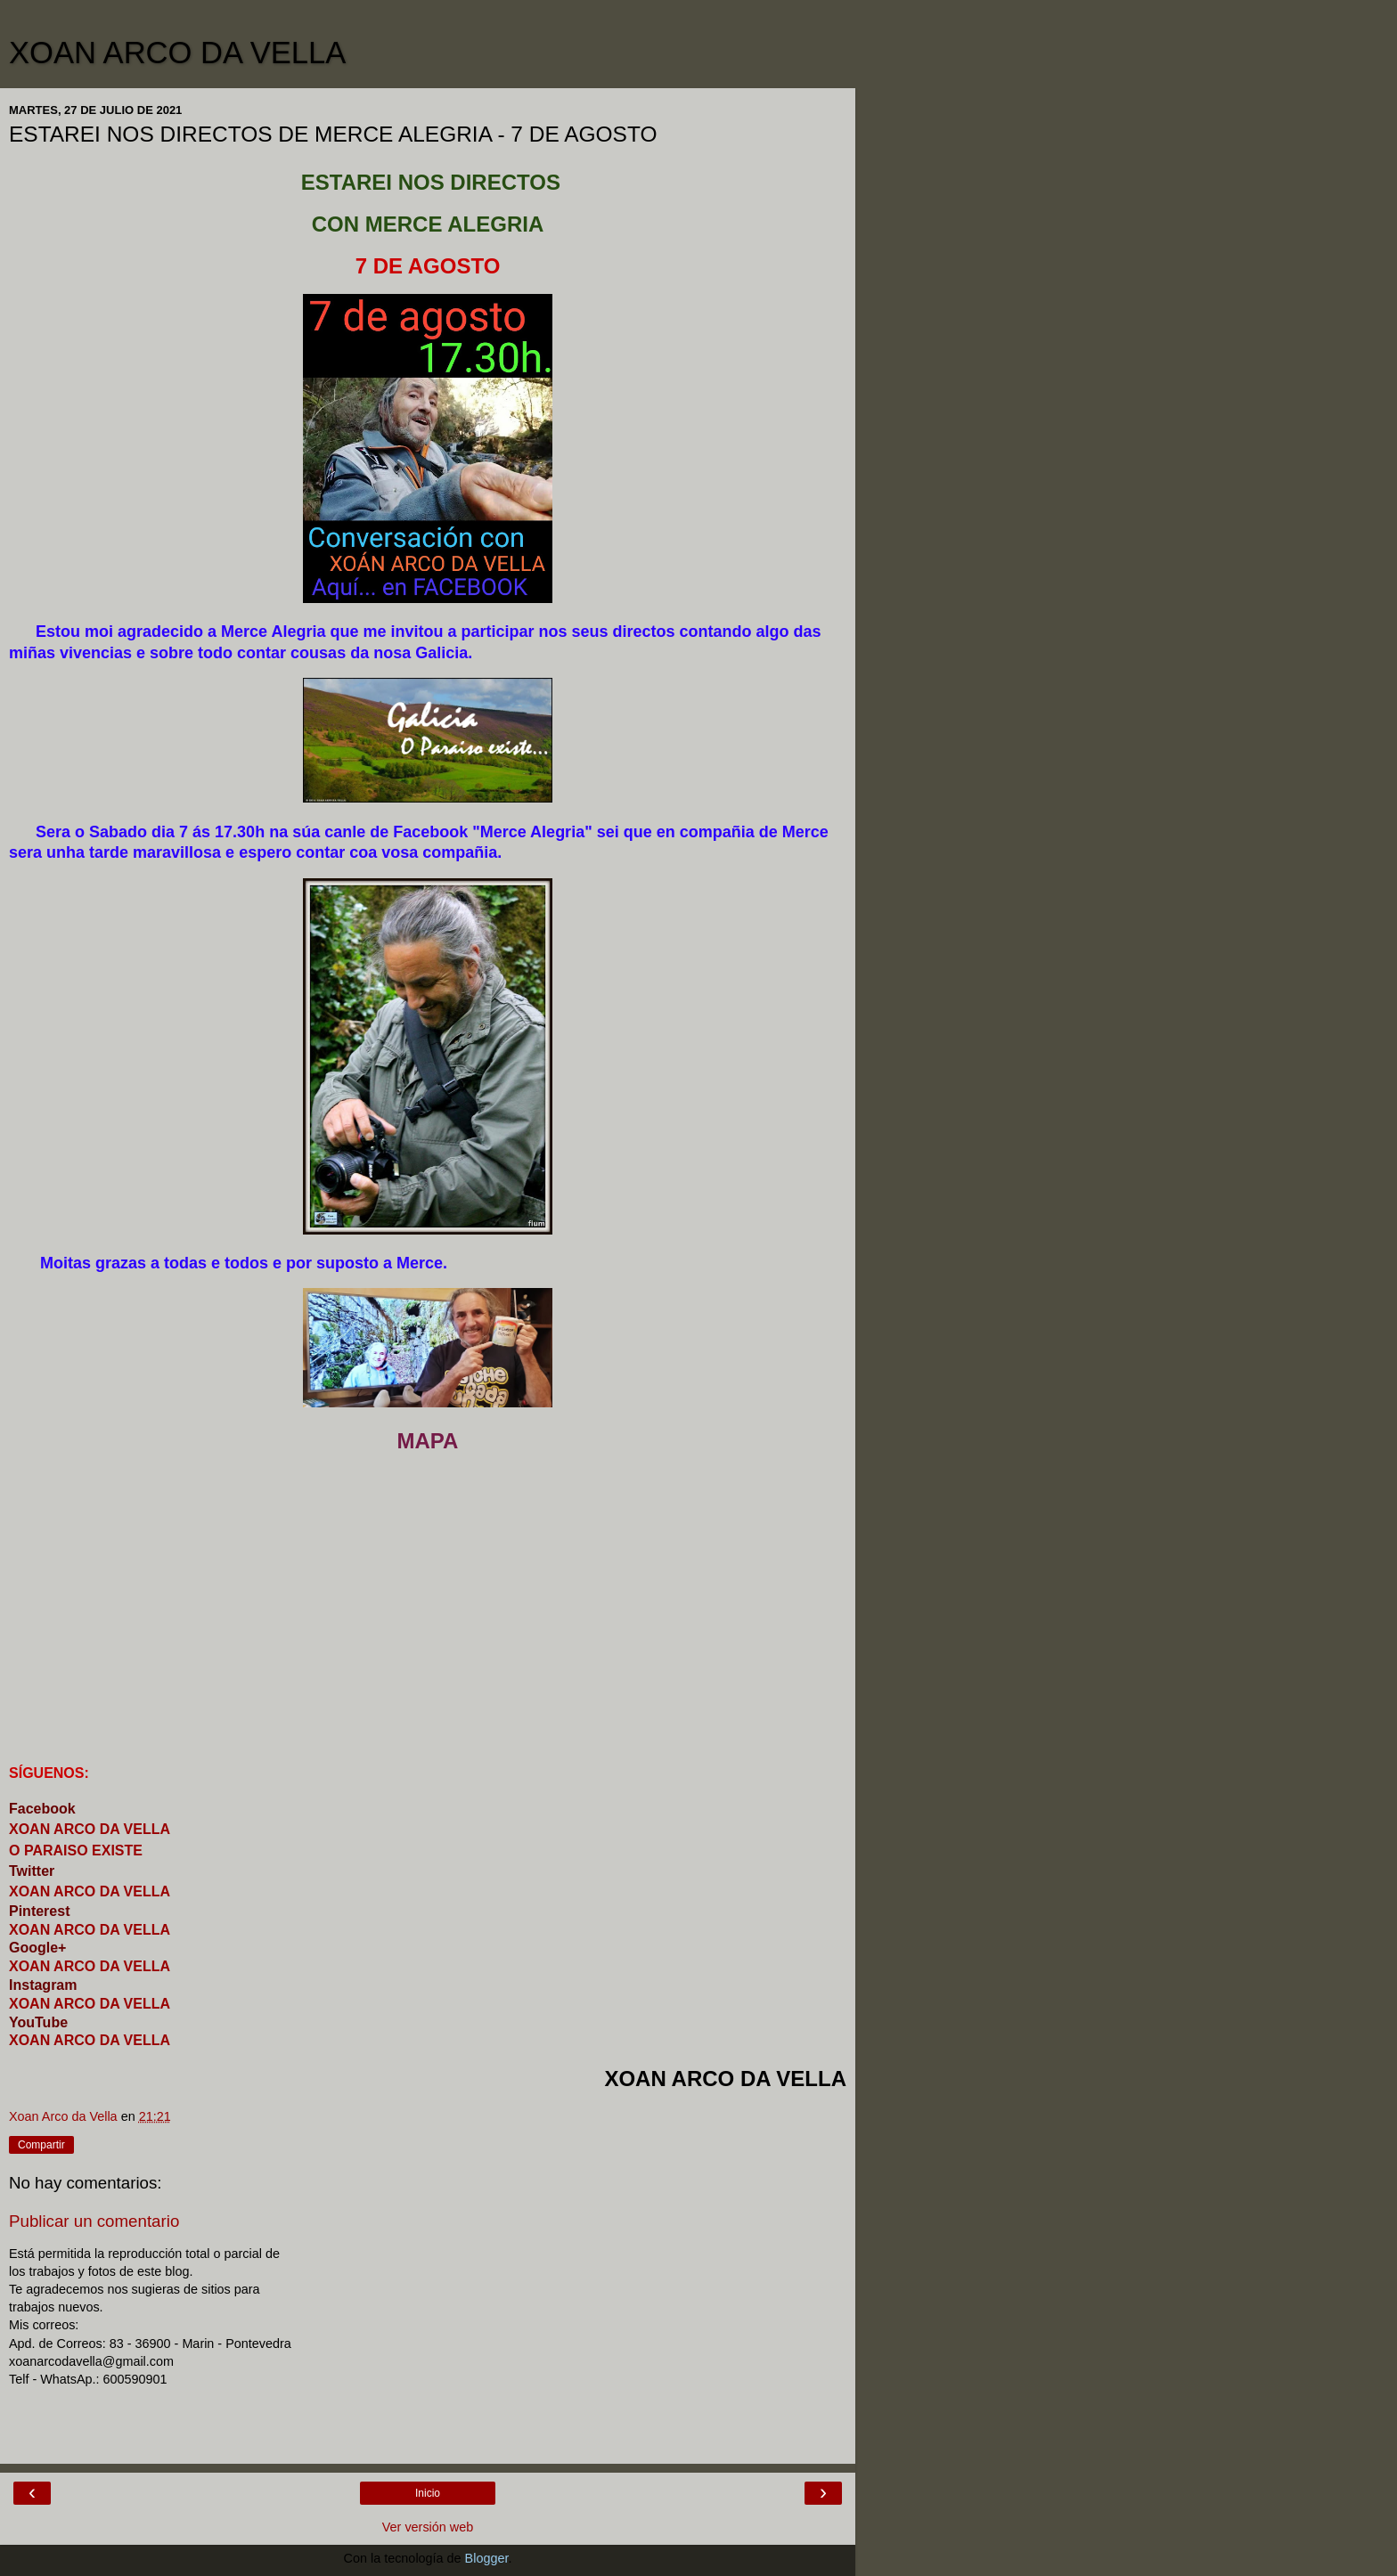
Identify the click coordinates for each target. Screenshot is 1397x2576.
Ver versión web (427, 2527)
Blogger (487, 2558)
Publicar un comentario (94, 2221)
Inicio (427, 2493)
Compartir (41, 2145)
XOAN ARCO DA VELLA (177, 52)
